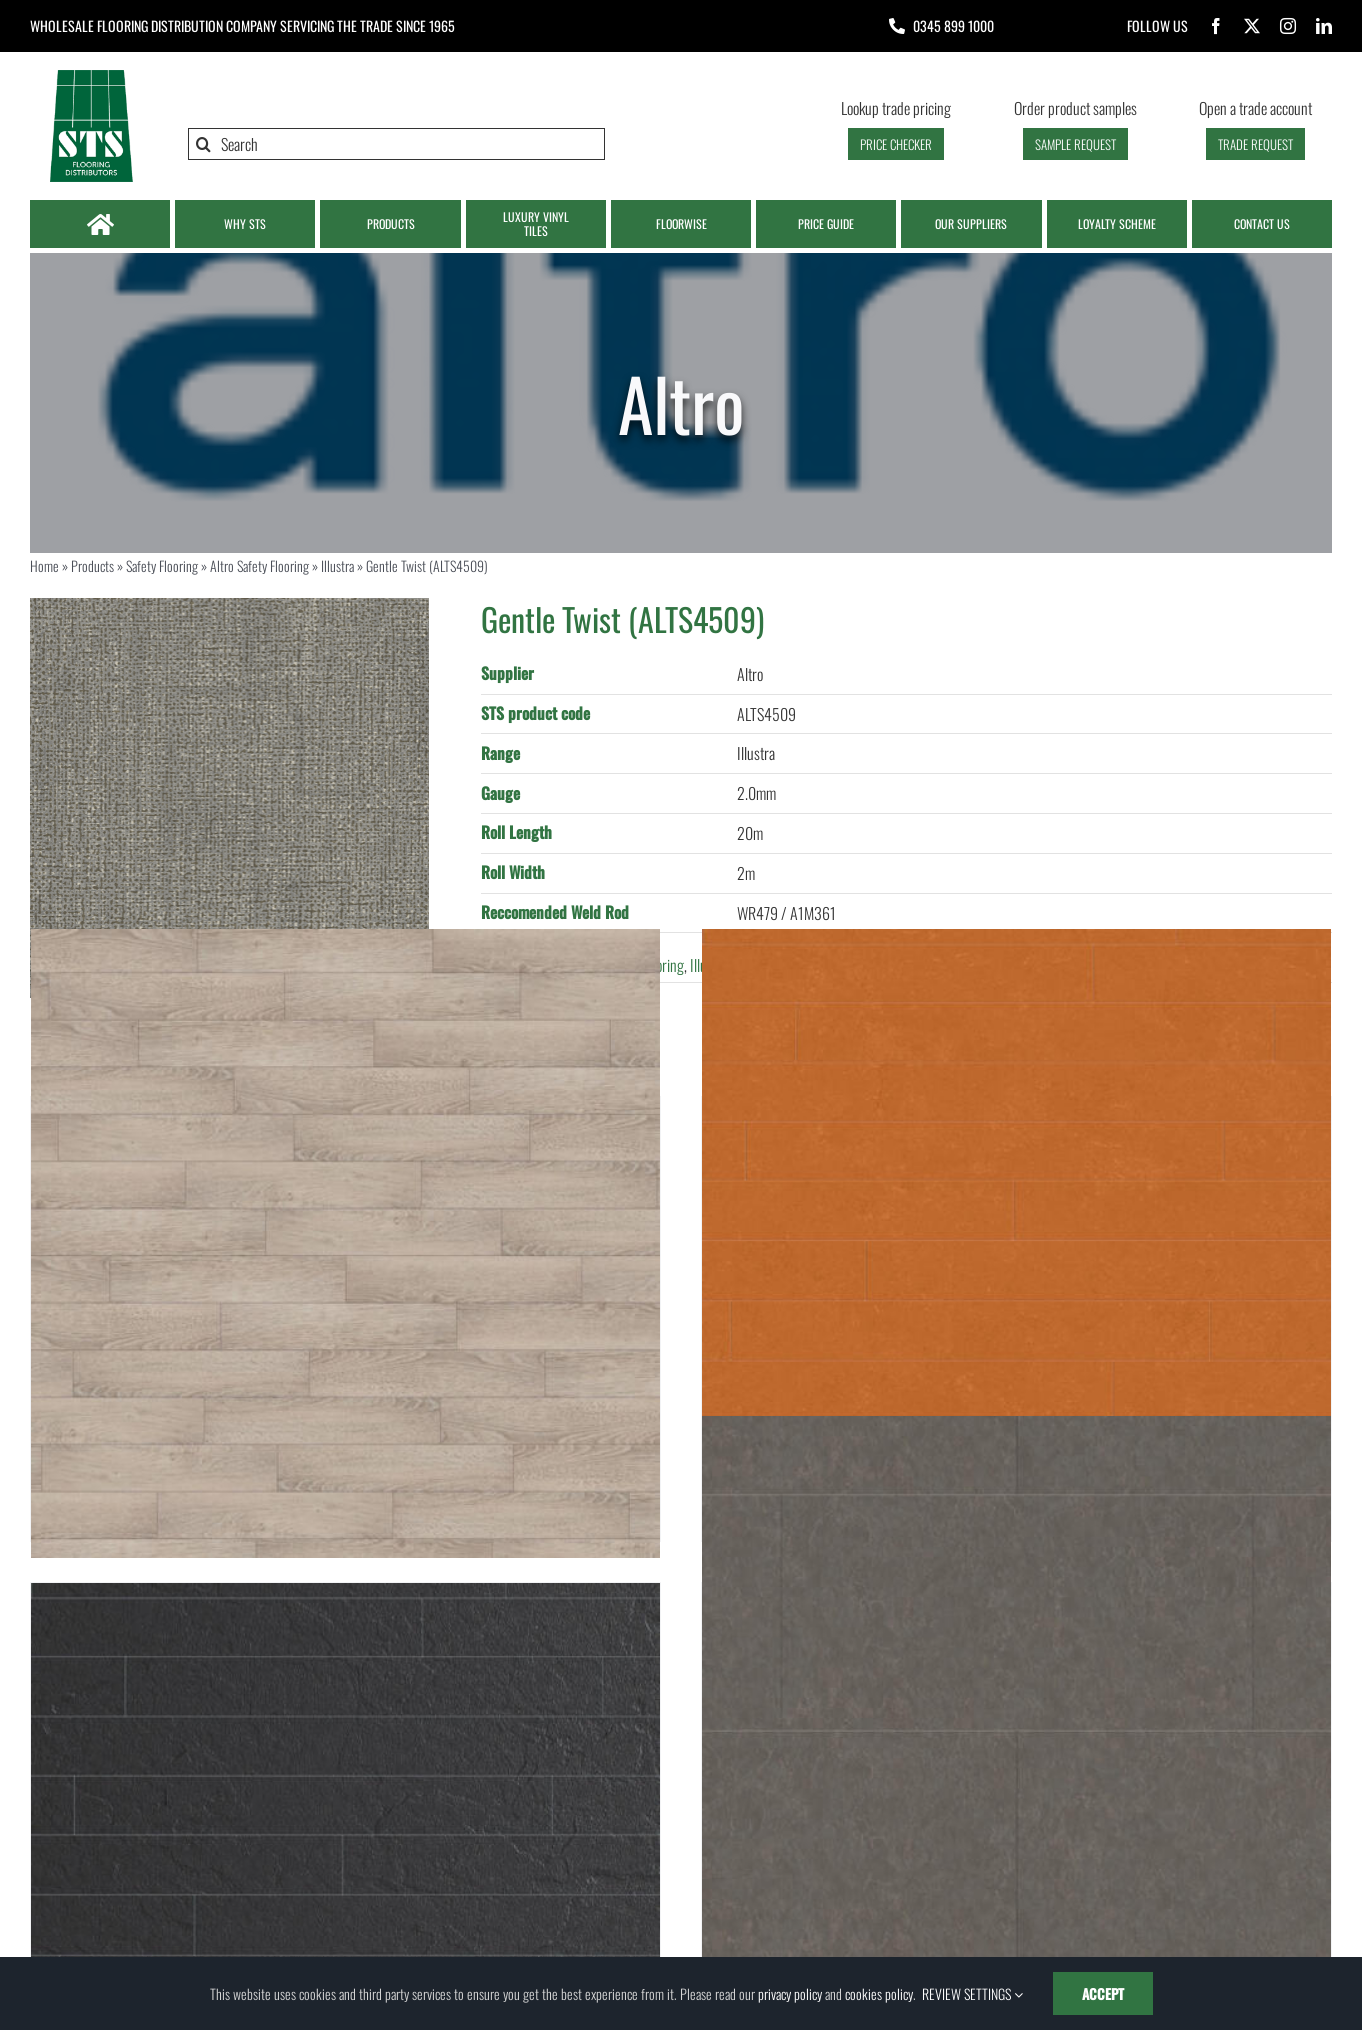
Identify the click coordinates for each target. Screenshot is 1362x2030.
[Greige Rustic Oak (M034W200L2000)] (345, 1244)
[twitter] (1252, 26)
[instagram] (1288, 26)
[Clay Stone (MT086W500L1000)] (1016, 1730)
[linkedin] (1324, 26)
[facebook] (1216, 26)
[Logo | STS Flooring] (91, 75)
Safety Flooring (162, 565)
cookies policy (879, 1993)
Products (92, 565)
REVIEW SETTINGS (972, 1993)
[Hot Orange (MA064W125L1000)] (1016, 1244)
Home (44, 565)
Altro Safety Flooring (259, 565)
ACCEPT (1103, 1993)
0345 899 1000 (953, 25)
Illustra (337, 565)
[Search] (396, 144)
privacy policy (790, 1993)
